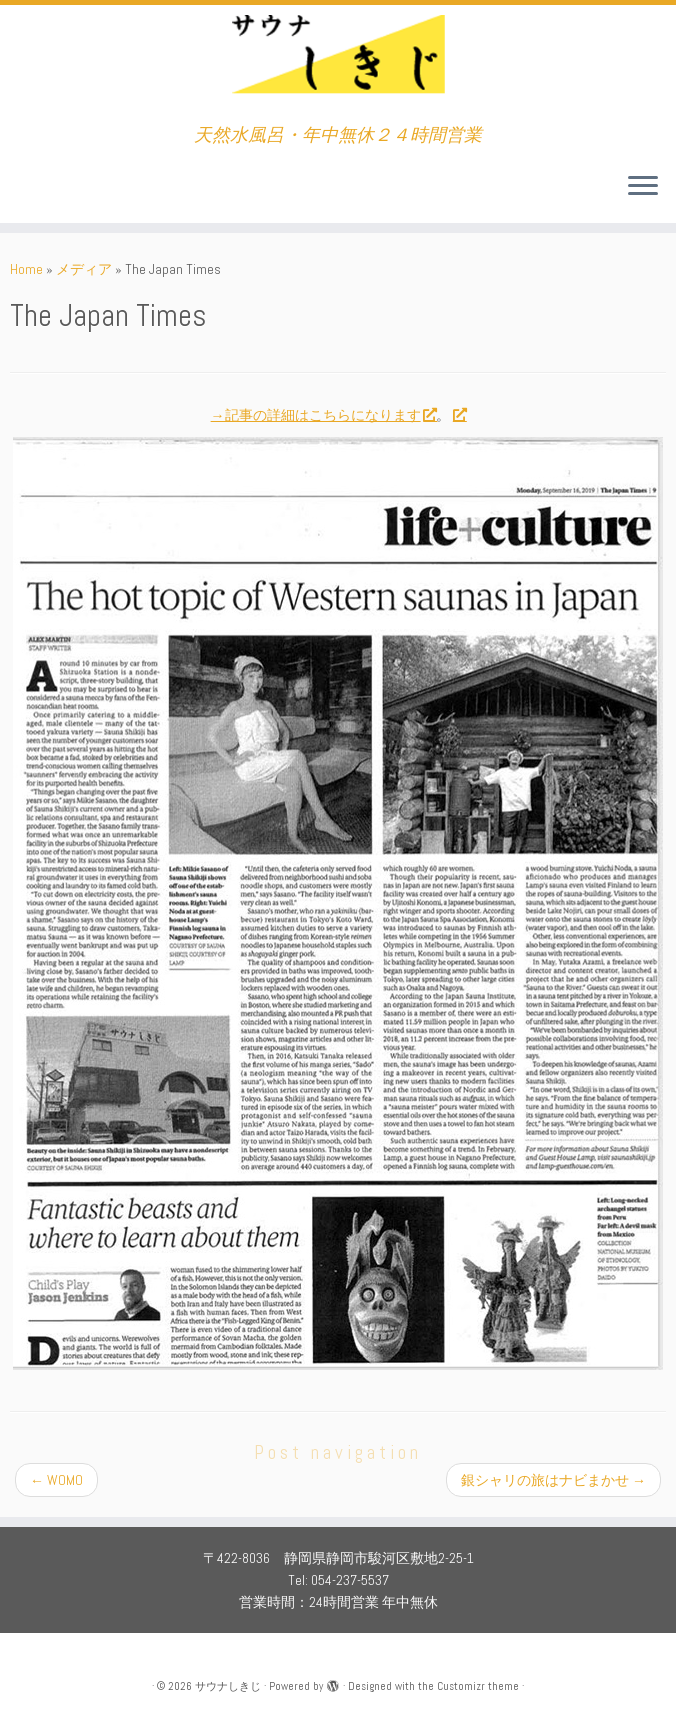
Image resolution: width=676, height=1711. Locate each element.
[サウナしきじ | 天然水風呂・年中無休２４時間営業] (338, 65)
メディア (84, 269)
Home (26, 269)
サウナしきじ (228, 1686)
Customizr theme (478, 1686)
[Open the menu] (643, 187)
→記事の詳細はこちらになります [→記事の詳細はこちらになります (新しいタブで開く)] (323, 415)
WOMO (56, 1480)
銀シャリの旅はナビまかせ (553, 1480)
